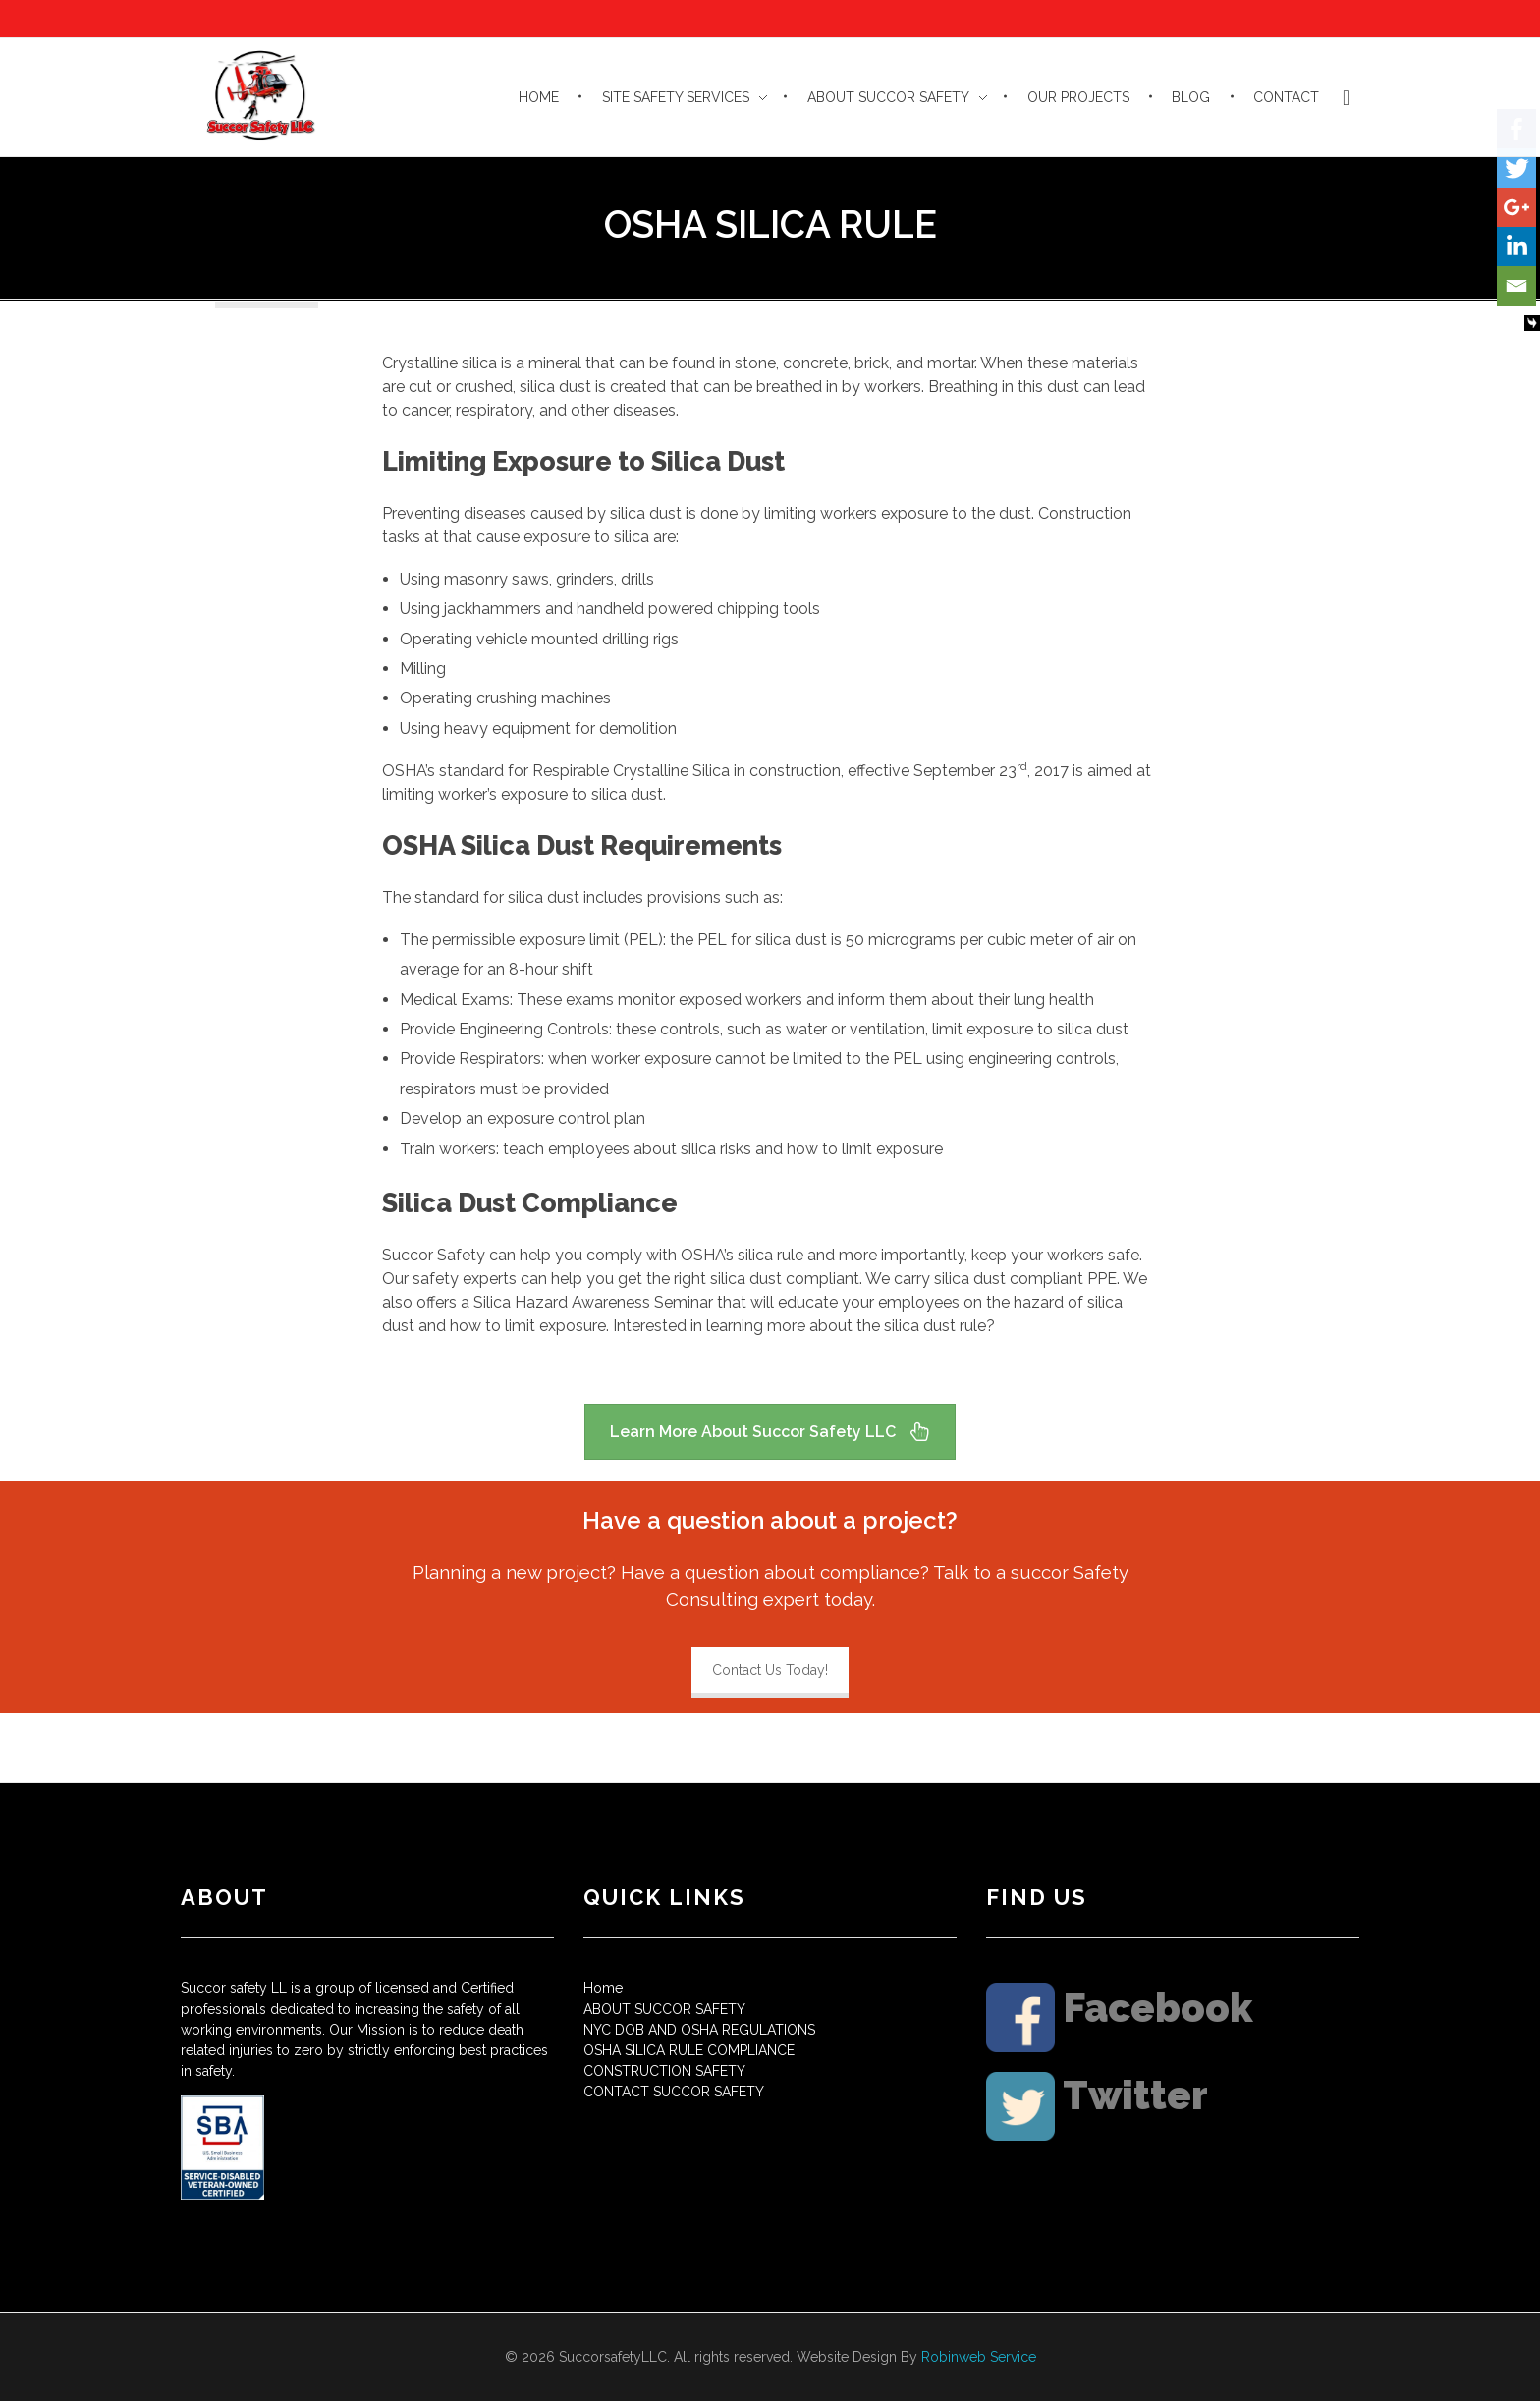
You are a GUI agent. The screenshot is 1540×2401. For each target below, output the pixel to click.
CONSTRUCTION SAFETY (664, 2071)
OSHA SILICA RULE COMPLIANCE (689, 2050)
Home (603, 1988)
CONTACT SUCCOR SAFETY (673, 2091)
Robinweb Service (978, 2357)
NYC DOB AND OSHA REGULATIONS (699, 2030)
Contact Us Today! (770, 1670)
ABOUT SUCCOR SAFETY (664, 2009)
